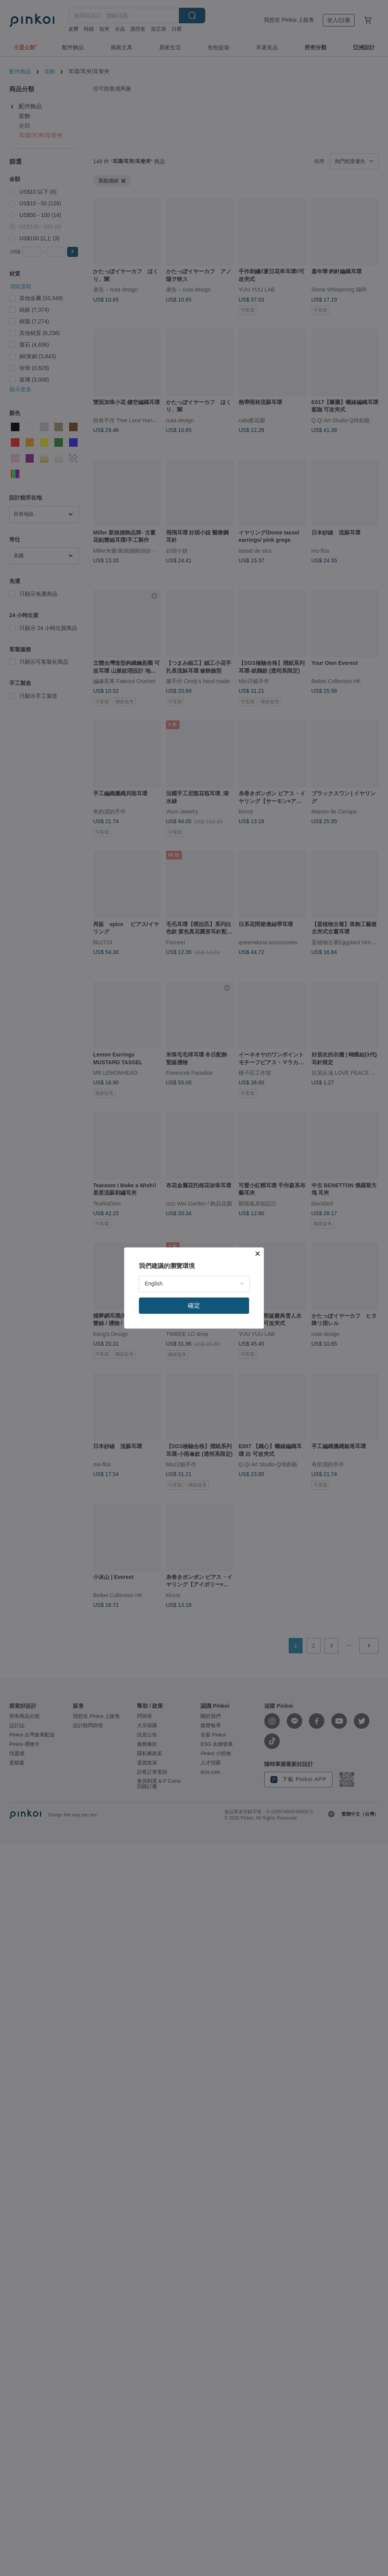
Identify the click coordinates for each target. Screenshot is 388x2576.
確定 (194, 1305)
